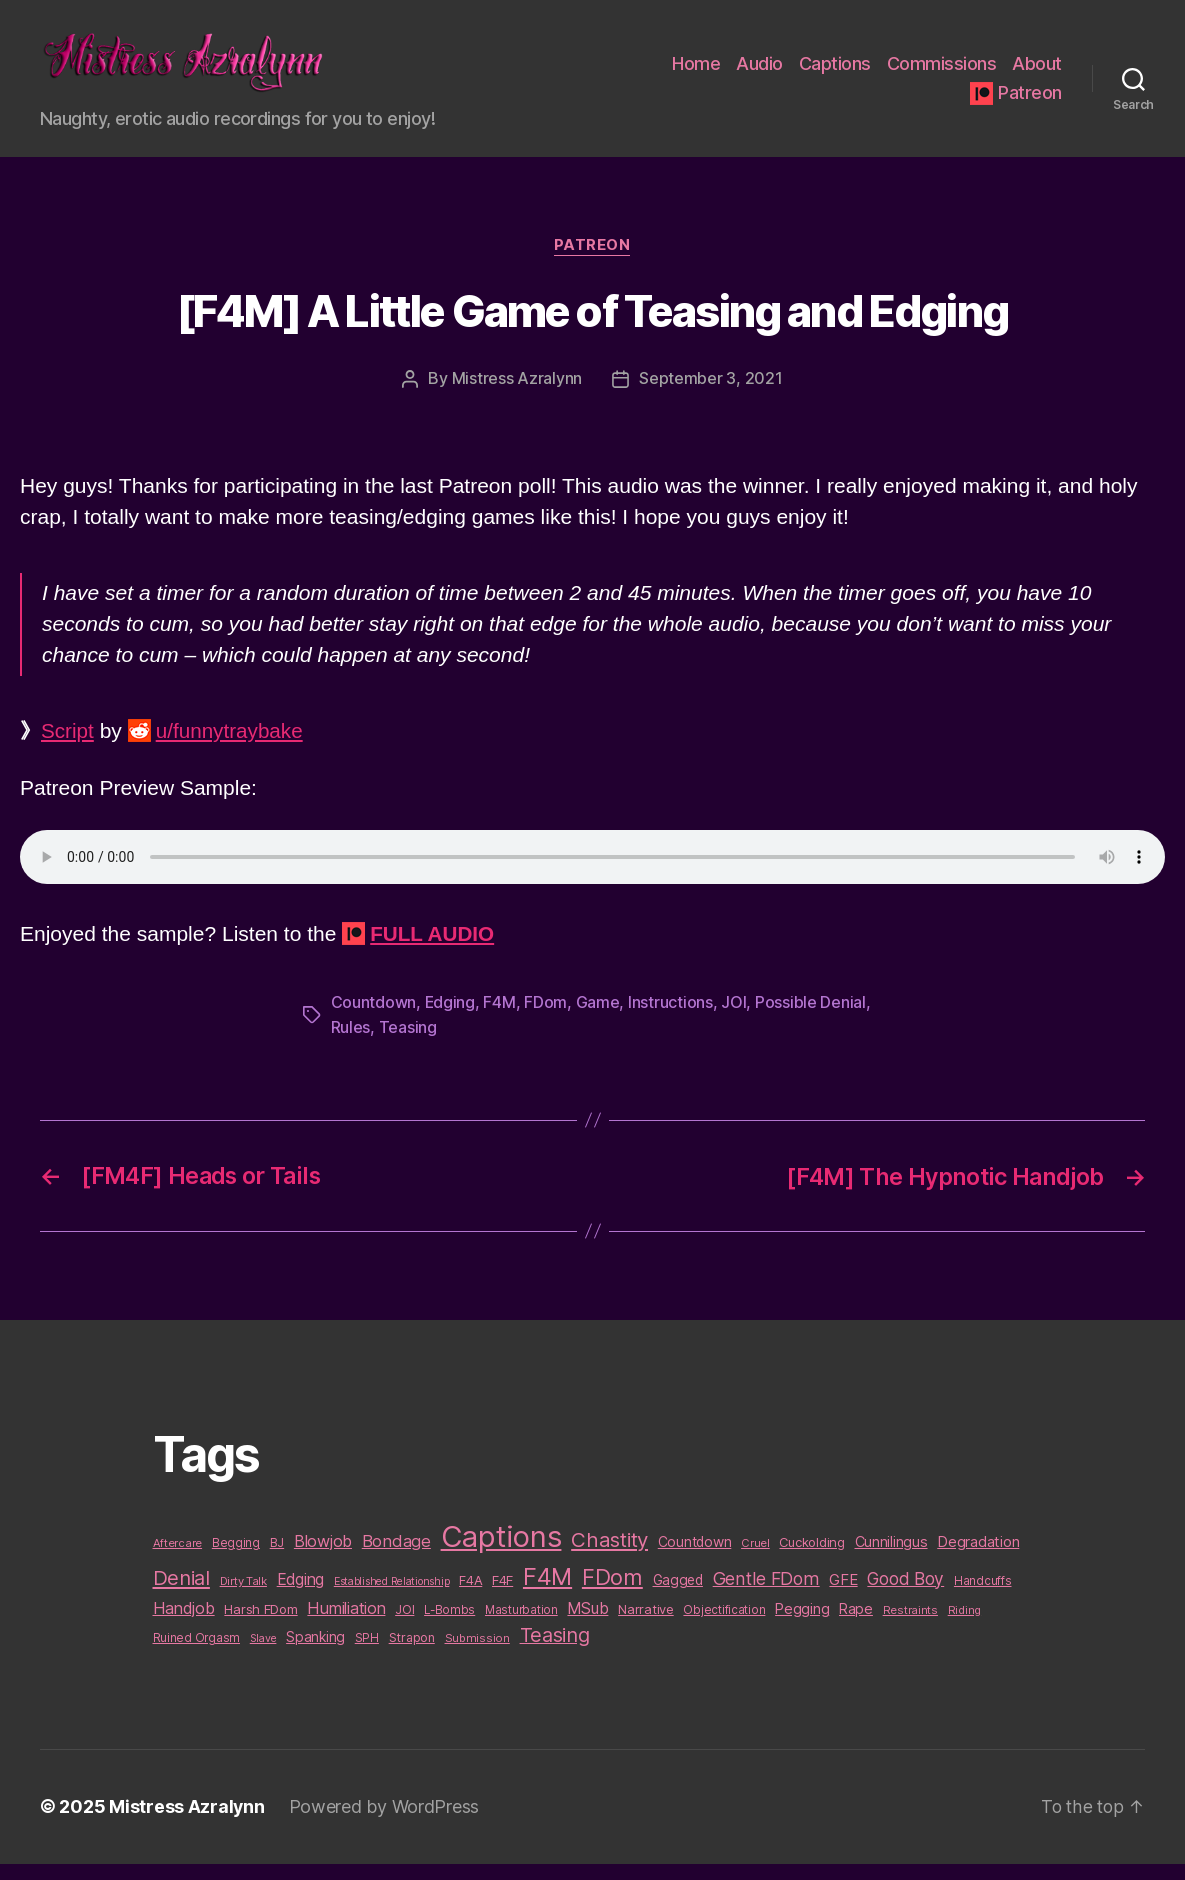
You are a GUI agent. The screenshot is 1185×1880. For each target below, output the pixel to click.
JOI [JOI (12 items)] (404, 1626)
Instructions (671, 1022)
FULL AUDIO (433, 953)
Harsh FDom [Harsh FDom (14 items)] (260, 1626)
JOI (734, 1022)
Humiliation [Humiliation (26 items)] (346, 1625)
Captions (835, 73)
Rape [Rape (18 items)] (856, 1625)
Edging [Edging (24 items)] (300, 1596)
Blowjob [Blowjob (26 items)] (323, 1558)
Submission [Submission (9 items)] (477, 1655)
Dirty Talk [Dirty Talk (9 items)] (243, 1598)
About (1037, 73)
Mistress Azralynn (517, 399)
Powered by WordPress (385, 1823)
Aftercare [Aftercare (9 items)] (178, 1560)
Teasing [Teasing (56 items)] (555, 1652)
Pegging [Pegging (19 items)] (802, 1626)
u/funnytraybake (231, 750)
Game (598, 1022)
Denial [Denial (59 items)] (181, 1594)
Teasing (408, 1046)
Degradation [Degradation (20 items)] (978, 1559)
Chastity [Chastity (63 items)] (609, 1556)
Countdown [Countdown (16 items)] (695, 1559)
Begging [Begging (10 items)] (236, 1560)
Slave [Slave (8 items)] (263, 1655)
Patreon (1030, 102)
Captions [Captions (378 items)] (501, 1553)
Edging (450, 1022)
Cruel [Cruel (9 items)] (755, 1560)
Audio (759, 73)
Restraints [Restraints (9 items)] (910, 1627)
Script (68, 750)
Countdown (374, 1022)
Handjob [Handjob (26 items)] (184, 1625)
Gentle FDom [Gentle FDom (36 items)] (766, 1595)
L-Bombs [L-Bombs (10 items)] (449, 1627)
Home (696, 73)
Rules (351, 1046)
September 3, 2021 (710, 399)
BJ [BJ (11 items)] (277, 1559)
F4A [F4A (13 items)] (470, 1597)
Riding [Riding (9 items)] (964, 1627)
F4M (500, 1022)
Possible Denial (811, 1022)
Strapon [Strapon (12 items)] (412, 1654)
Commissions (942, 73)
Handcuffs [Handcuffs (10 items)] (983, 1598)
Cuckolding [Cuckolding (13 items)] (811, 1559)
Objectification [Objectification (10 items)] (724, 1627)
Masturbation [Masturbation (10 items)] (521, 1627)
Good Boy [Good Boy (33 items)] (905, 1595)
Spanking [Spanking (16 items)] (315, 1654)
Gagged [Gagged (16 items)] (678, 1597)
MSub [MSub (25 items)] (587, 1625)
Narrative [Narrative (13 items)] (646, 1626)
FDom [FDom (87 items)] (612, 1594)
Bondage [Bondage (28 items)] (396, 1558)
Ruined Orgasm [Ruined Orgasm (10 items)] (197, 1655)
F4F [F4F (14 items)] (502, 1597)
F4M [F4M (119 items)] (547, 1593)
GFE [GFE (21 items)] (843, 1596)
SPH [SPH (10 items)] (367, 1655)
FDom (546, 1022)
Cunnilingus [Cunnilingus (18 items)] (891, 1558)
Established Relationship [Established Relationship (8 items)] (392, 1598)
